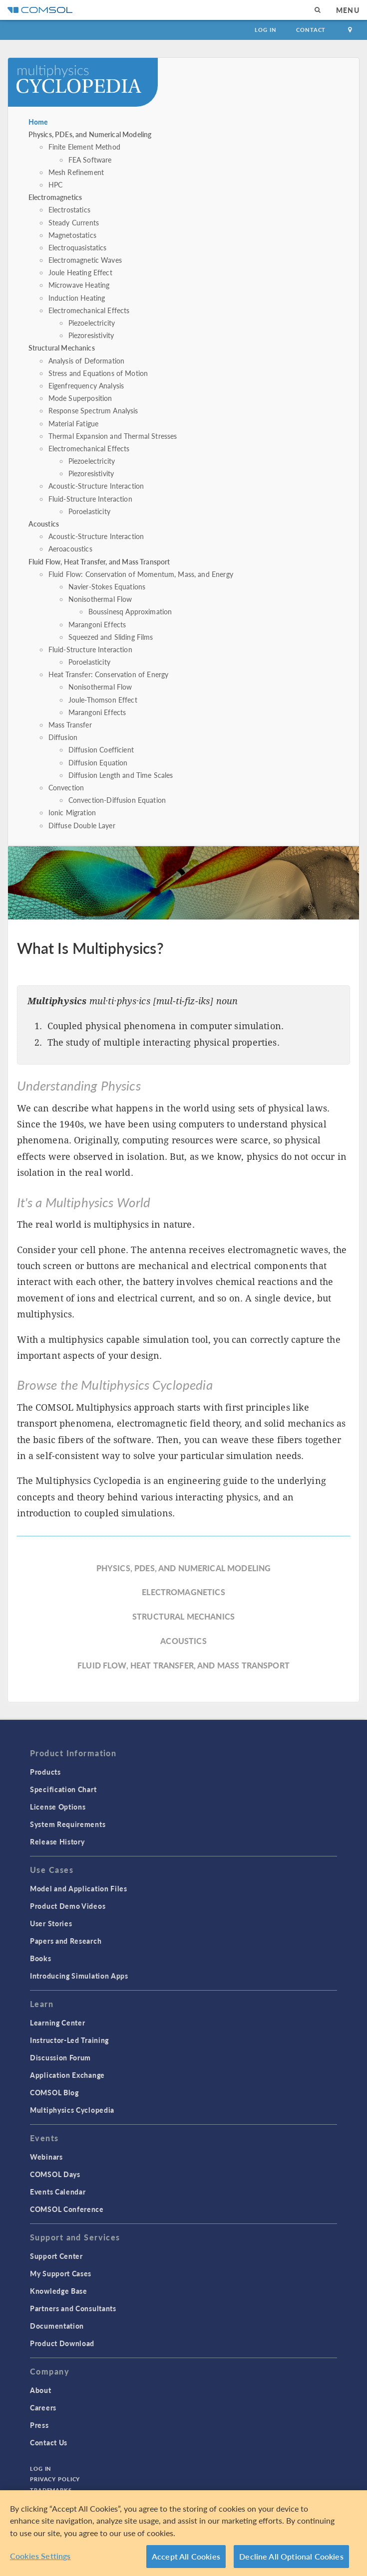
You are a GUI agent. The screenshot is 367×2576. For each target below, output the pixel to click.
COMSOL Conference (67, 2209)
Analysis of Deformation (86, 361)
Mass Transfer (70, 725)
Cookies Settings (40, 2556)
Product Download (62, 2343)
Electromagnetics (55, 197)
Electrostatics (69, 209)
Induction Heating (76, 298)
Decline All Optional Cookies (291, 2556)
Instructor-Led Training (69, 2040)
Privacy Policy (55, 2479)
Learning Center (57, 2022)
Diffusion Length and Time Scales (120, 775)
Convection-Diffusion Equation (117, 800)
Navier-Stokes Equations (106, 586)
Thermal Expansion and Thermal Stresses (112, 436)
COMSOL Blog (54, 2092)
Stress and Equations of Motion (98, 373)
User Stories (51, 1923)
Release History (57, 1841)
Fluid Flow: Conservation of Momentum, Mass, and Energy (140, 574)
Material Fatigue (73, 423)
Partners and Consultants (73, 2308)
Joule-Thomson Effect (102, 700)
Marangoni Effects (97, 624)
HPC (55, 184)
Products (45, 1772)
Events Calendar (58, 2192)
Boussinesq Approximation (130, 611)
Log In (265, 29)
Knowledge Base (58, 2291)
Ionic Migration (72, 812)
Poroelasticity (89, 511)
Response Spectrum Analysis (93, 410)
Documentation (57, 2326)
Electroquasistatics (77, 247)
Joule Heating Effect (80, 272)
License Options (58, 1807)
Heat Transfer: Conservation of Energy (108, 674)
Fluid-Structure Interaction (90, 499)
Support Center (56, 2256)
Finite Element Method (84, 147)
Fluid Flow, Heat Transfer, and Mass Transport (99, 561)
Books (40, 1958)
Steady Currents (73, 222)
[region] (183, 2533)
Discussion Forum (60, 2057)
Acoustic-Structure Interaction (96, 486)
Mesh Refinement (76, 172)
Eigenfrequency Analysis (86, 385)
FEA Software (90, 160)
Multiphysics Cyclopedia (72, 2110)
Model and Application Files (78, 1888)
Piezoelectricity (91, 323)
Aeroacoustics (70, 548)
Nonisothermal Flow (100, 599)
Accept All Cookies (186, 2556)
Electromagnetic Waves (85, 260)
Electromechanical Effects (89, 310)
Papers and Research (65, 1941)
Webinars (46, 2157)
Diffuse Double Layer (81, 825)
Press (39, 2425)
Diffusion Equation (98, 762)
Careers (43, 2407)
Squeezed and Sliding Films (110, 637)
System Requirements (67, 1824)
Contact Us (48, 2442)
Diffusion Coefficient (101, 749)
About (40, 2390)
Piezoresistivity (91, 335)
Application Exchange (67, 2075)
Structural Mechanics (61, 348)
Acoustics (43, 524)
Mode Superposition (80, 398)
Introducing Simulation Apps (79, 1976)
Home (38, 122)
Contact (311, 29)
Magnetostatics (72, 235)
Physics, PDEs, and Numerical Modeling (90, 134)
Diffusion (62, 737)
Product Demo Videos (67, 1906)
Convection (66, 787)
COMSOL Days (55, 2174)
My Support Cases (60, 2273)
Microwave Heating (79, 285)
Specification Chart (63, 1789)
